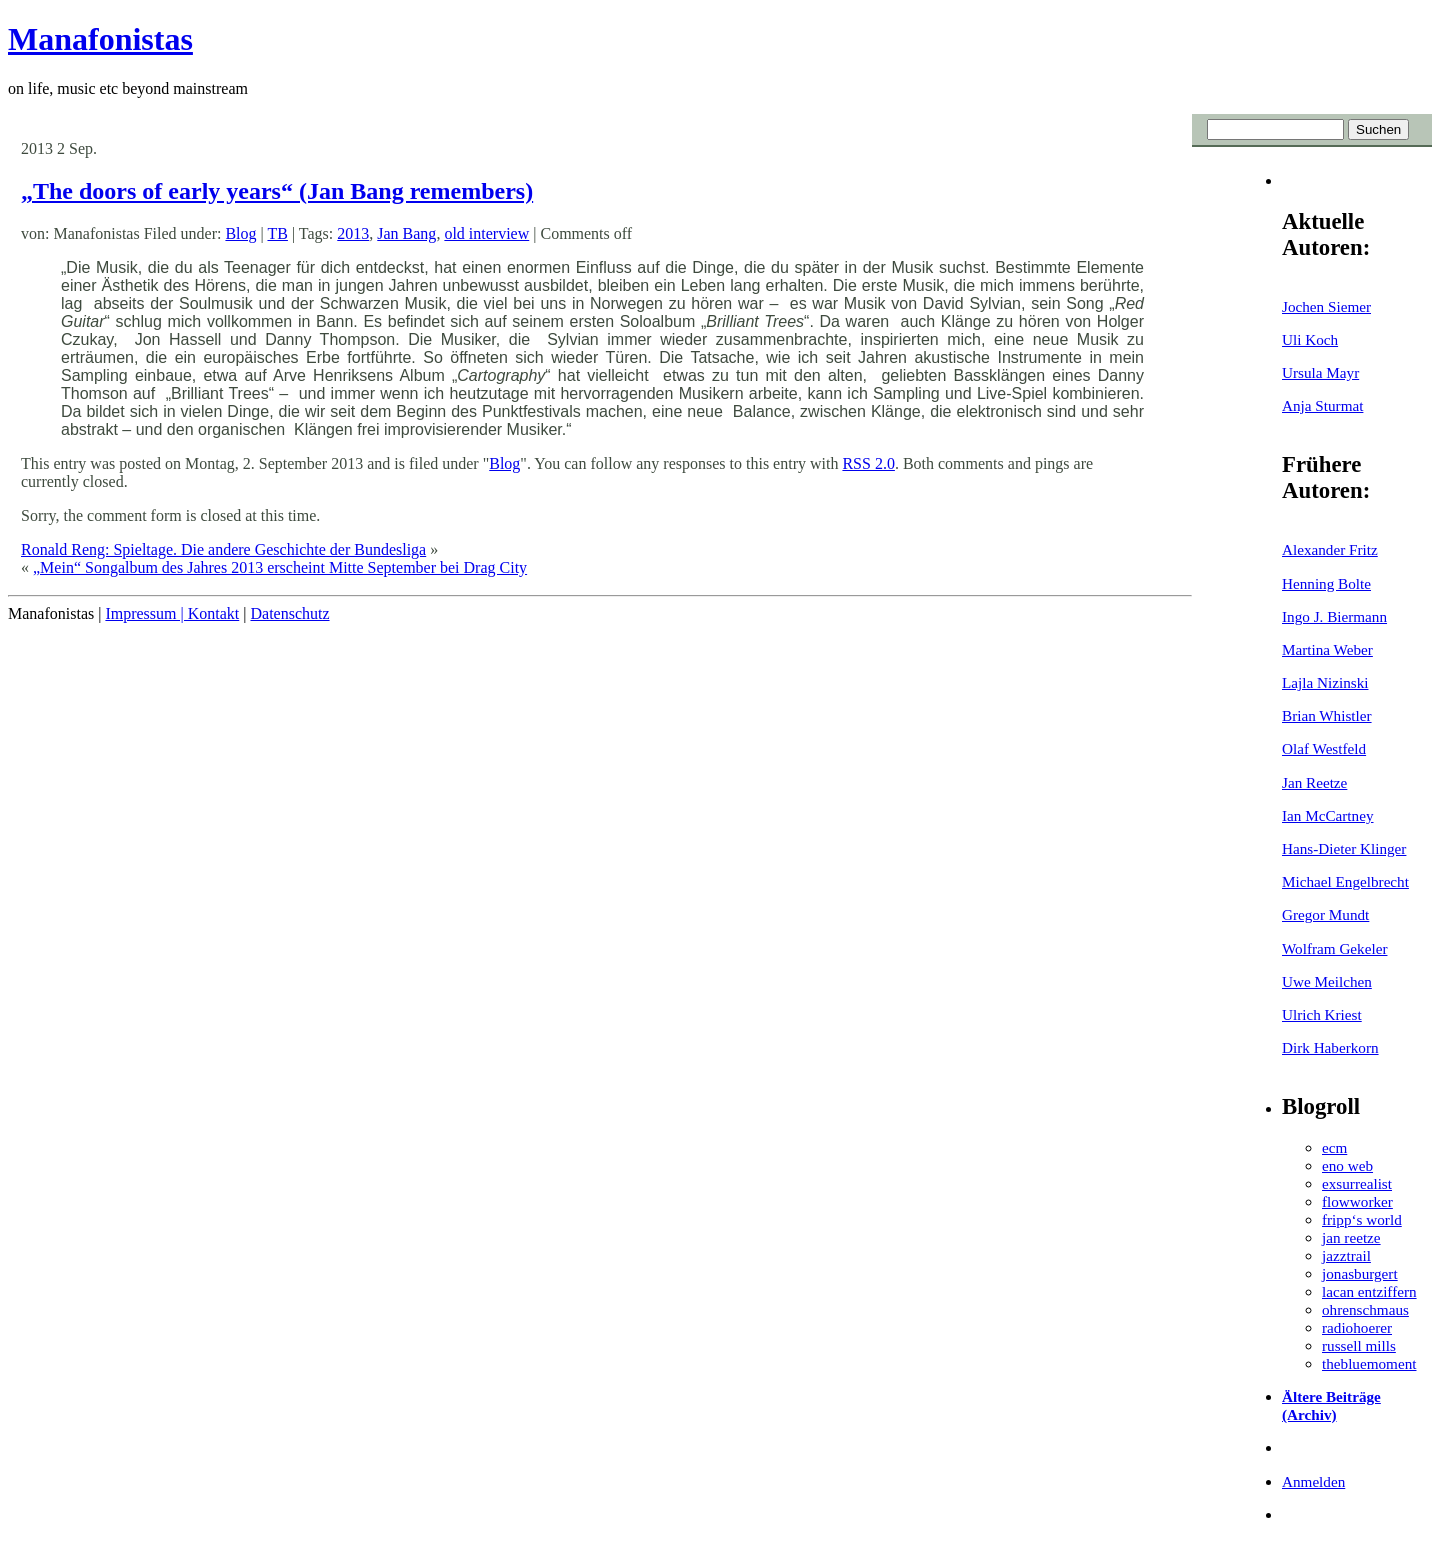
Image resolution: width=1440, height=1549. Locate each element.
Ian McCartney (1328, 815)
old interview (486, 233)
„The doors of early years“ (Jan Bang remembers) (277, 191)
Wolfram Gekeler (1334, 948)
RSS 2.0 (868, 463)
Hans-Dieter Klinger (1344, 848)
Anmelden (1313, 1481)
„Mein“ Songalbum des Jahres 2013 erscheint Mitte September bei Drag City (280, 567)
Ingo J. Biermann (1334, 616)
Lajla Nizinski (1325, 682)
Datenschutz (289, 613)
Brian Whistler (1327, 715)
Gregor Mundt (1325, 914)
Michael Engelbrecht (1345, 881)
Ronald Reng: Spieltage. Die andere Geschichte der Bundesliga (223, 549)
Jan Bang (406, 233)
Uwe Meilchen (1327, 981)
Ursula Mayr (1320, 372)
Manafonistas (100, 39)
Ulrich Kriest (1322, 1014)
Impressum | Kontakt (172, 613)
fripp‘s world (1362, 1219)
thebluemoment (1369, 1363)
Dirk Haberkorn (1330, 1047)
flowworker (1357, 1201)
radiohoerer (1357, 1327)
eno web (1347, 1165)
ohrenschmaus (1365, 1309)
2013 (353, 233)
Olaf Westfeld (1324, 748)
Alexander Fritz (1330, 549)
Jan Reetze (1314, 782)
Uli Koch (1310, 339)
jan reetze (1351, 1237)
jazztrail (1346, 1255)
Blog (240, 233)
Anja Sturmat (1322, 405)
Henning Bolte (1326, 583)
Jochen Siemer (1326, 306)
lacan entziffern (1369, 1291)
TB (277, 233)
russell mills (1359, 1345)
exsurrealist (1357, 1183)
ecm (1334, 1147)
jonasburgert (1360, 1273)
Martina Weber (1327, 649)
